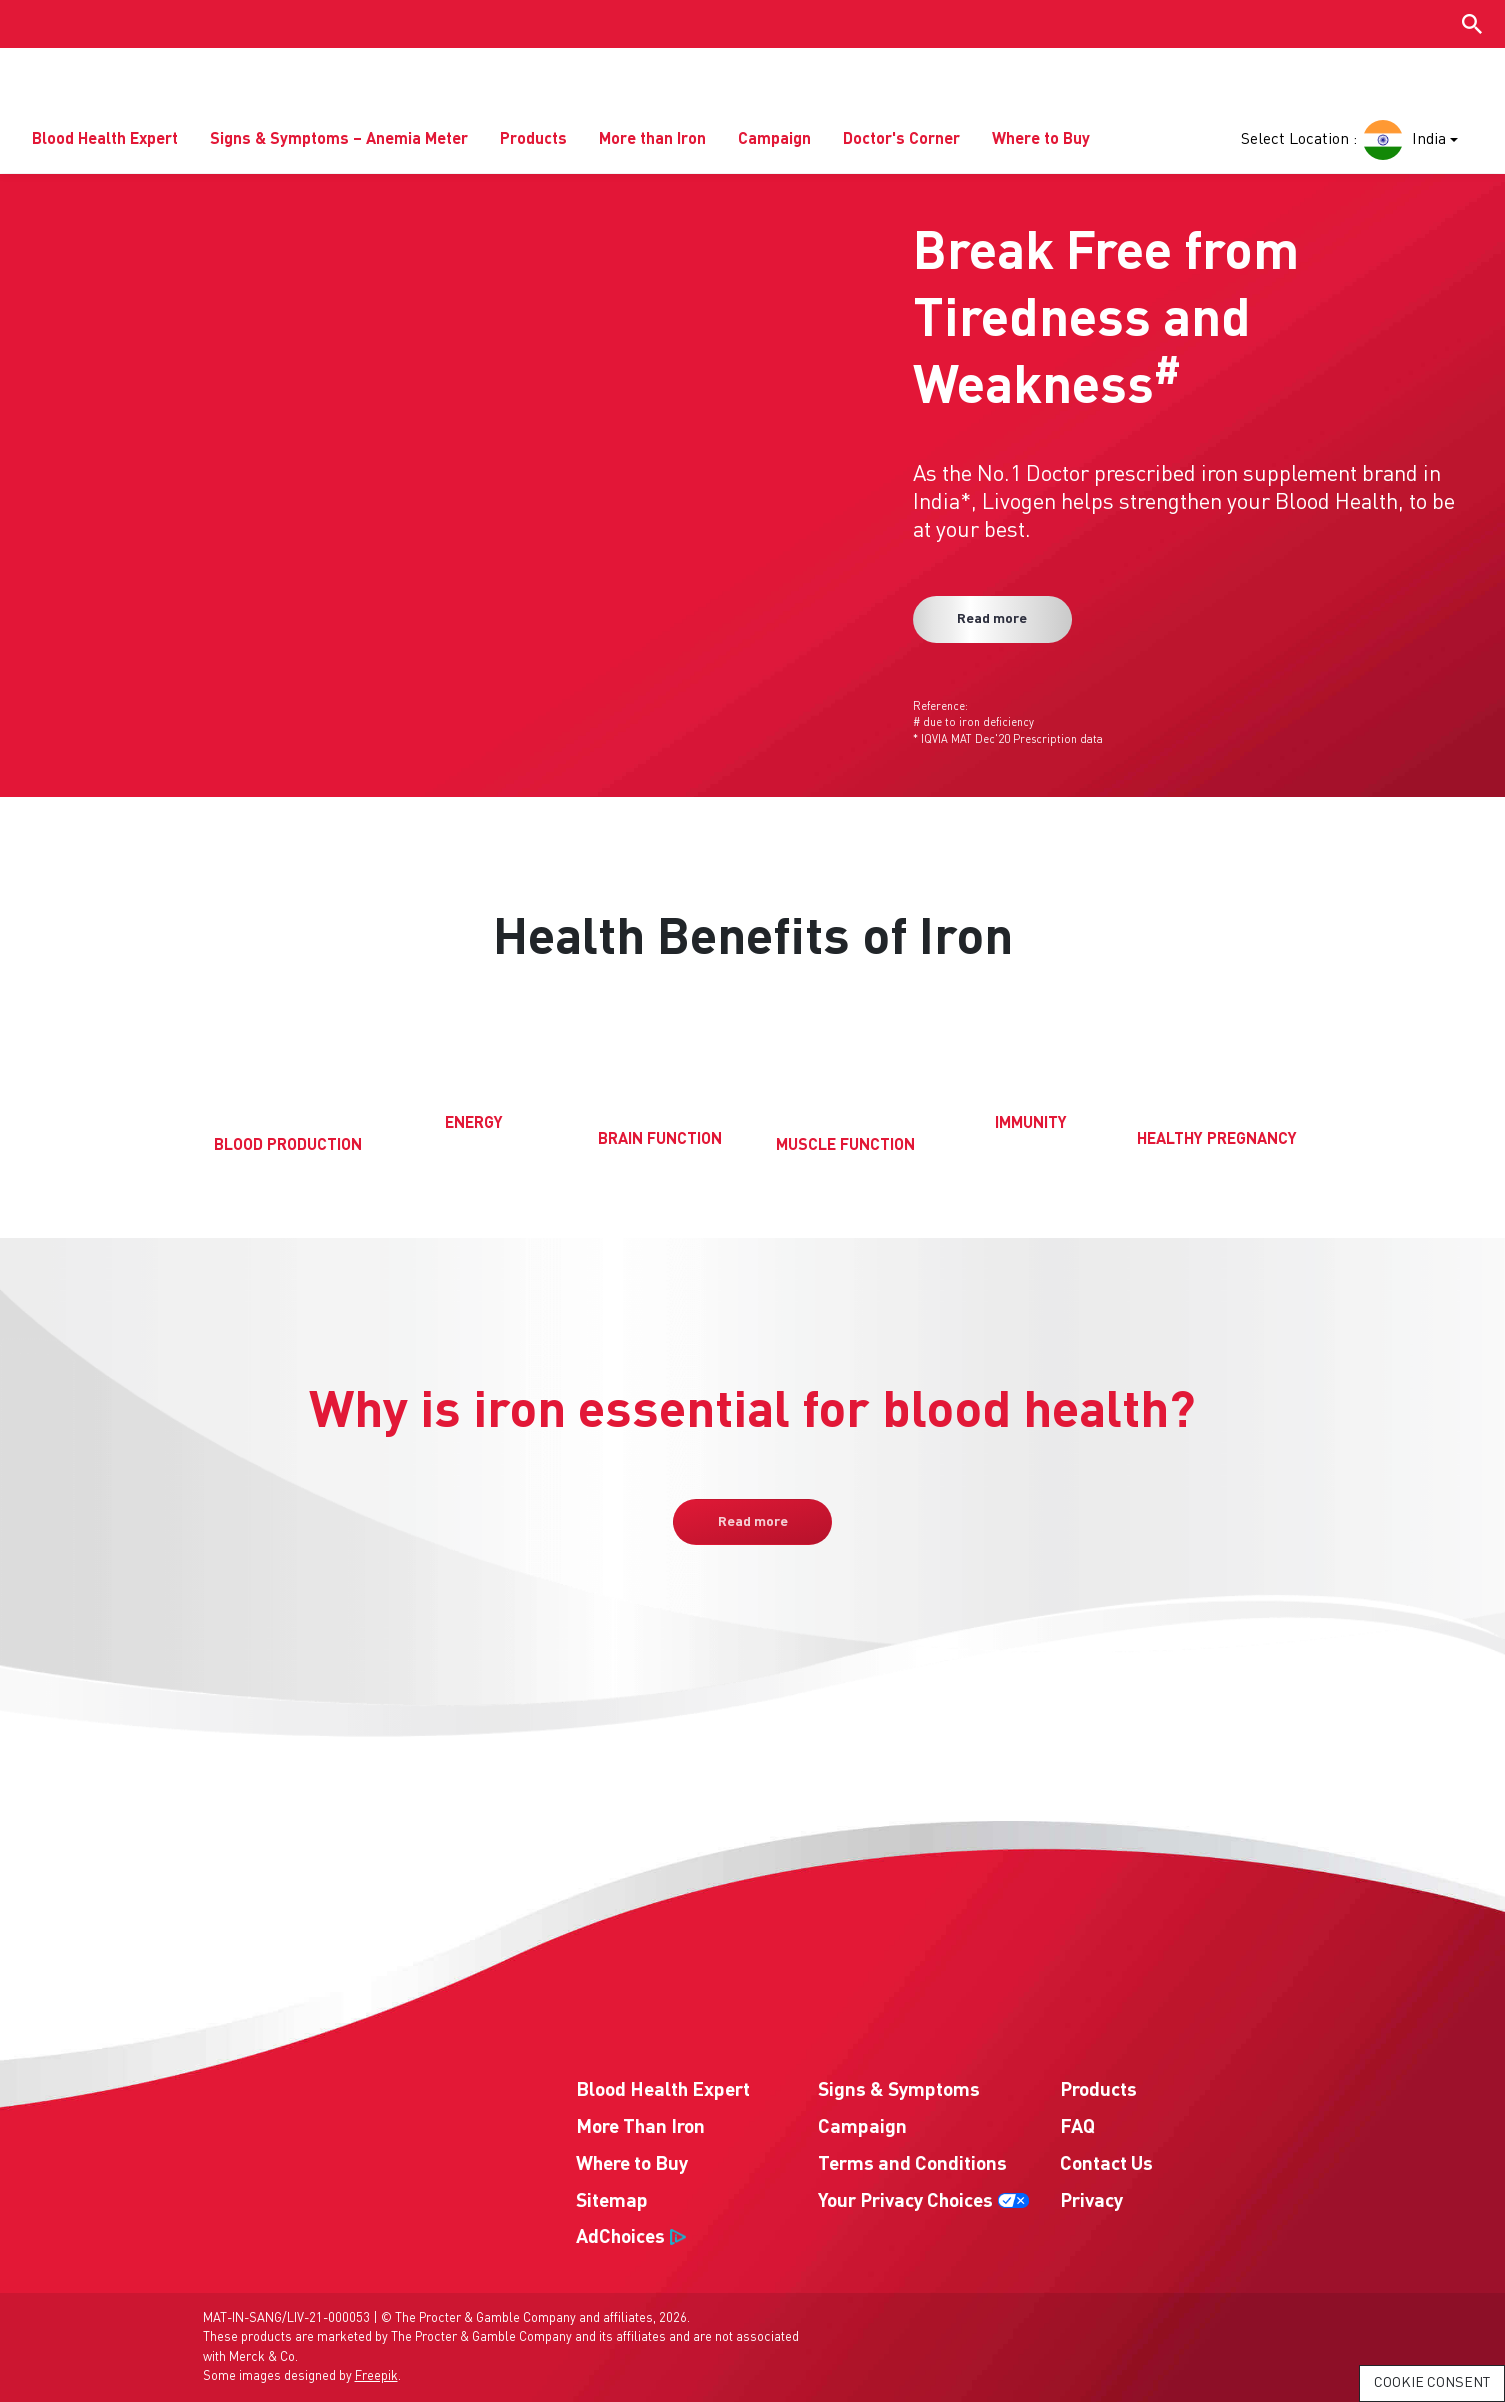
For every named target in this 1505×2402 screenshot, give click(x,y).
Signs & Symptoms (899, 2092)
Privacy (1091, 2202)
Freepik (376, 2376)
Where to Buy (1041, 141)
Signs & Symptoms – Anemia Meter (339, 141)
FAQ (1077, 2129)
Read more (994, 620)
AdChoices (620, 2239)
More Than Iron (640, 2129)
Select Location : (1299, 141)
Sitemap (612, 2202)
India (1402, 141)
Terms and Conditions (912, 2165)
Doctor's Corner (901, 141)
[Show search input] (1472, 24)
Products (533, 141)
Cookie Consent (1432, 2383)
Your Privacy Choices (905, 2202)
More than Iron (652, 141)
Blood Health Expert (105, 141)
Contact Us (1106, 2165)
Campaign (774, 141)
